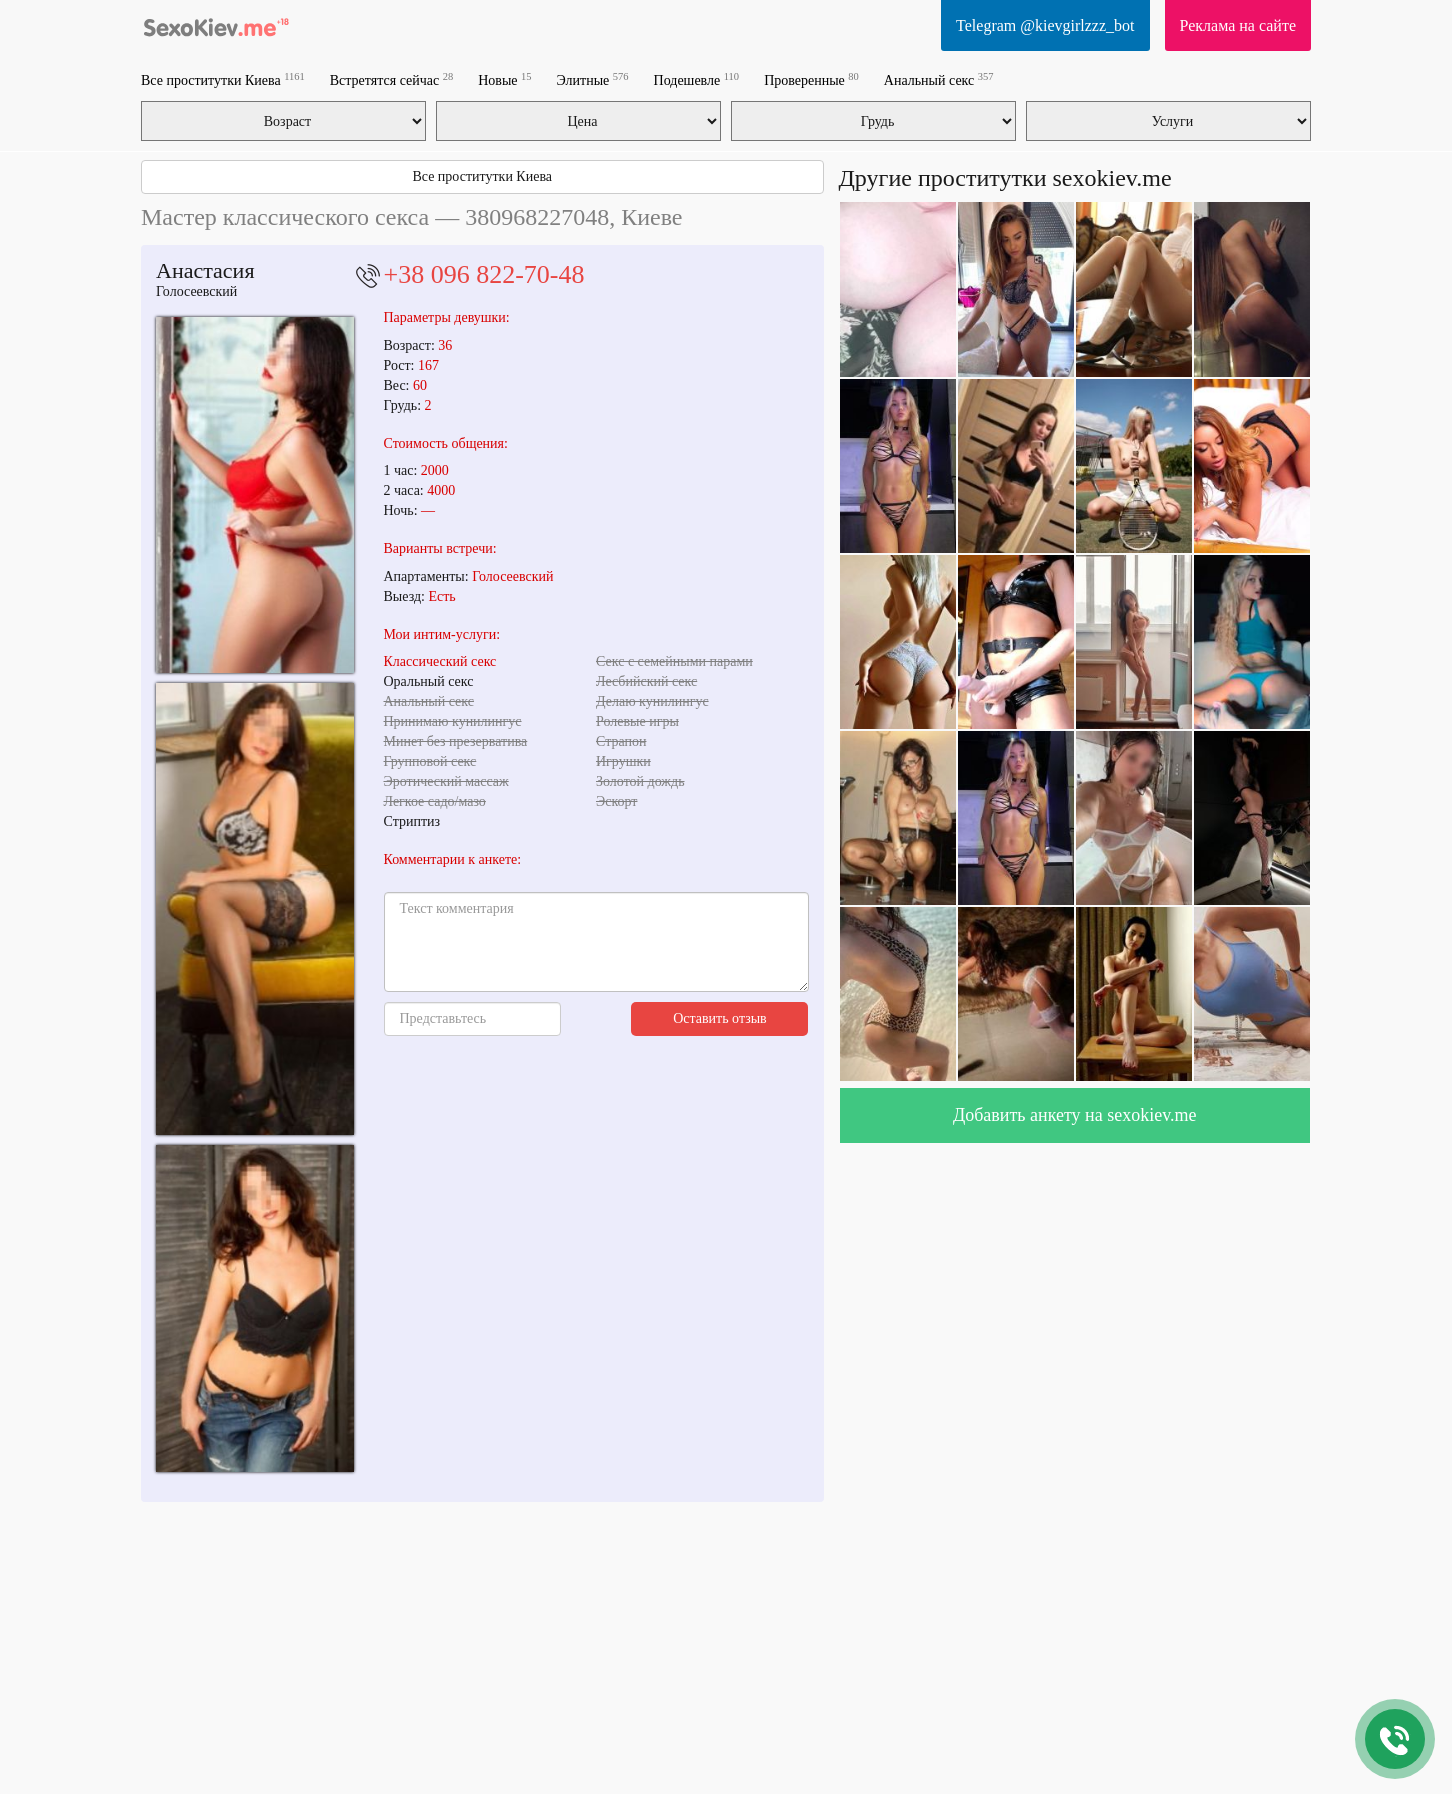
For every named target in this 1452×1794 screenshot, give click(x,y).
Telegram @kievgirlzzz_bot (1045, 25)
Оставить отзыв (720, 1018)
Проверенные (811, 79)
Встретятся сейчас (391, 79)
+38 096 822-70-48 (484, 274)
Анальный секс (939, 79)
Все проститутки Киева (223, 79)
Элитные (593, 79)
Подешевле (697, 79)
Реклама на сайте (1238, 25)
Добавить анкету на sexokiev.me (1075, 1115)
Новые (504, 79)
